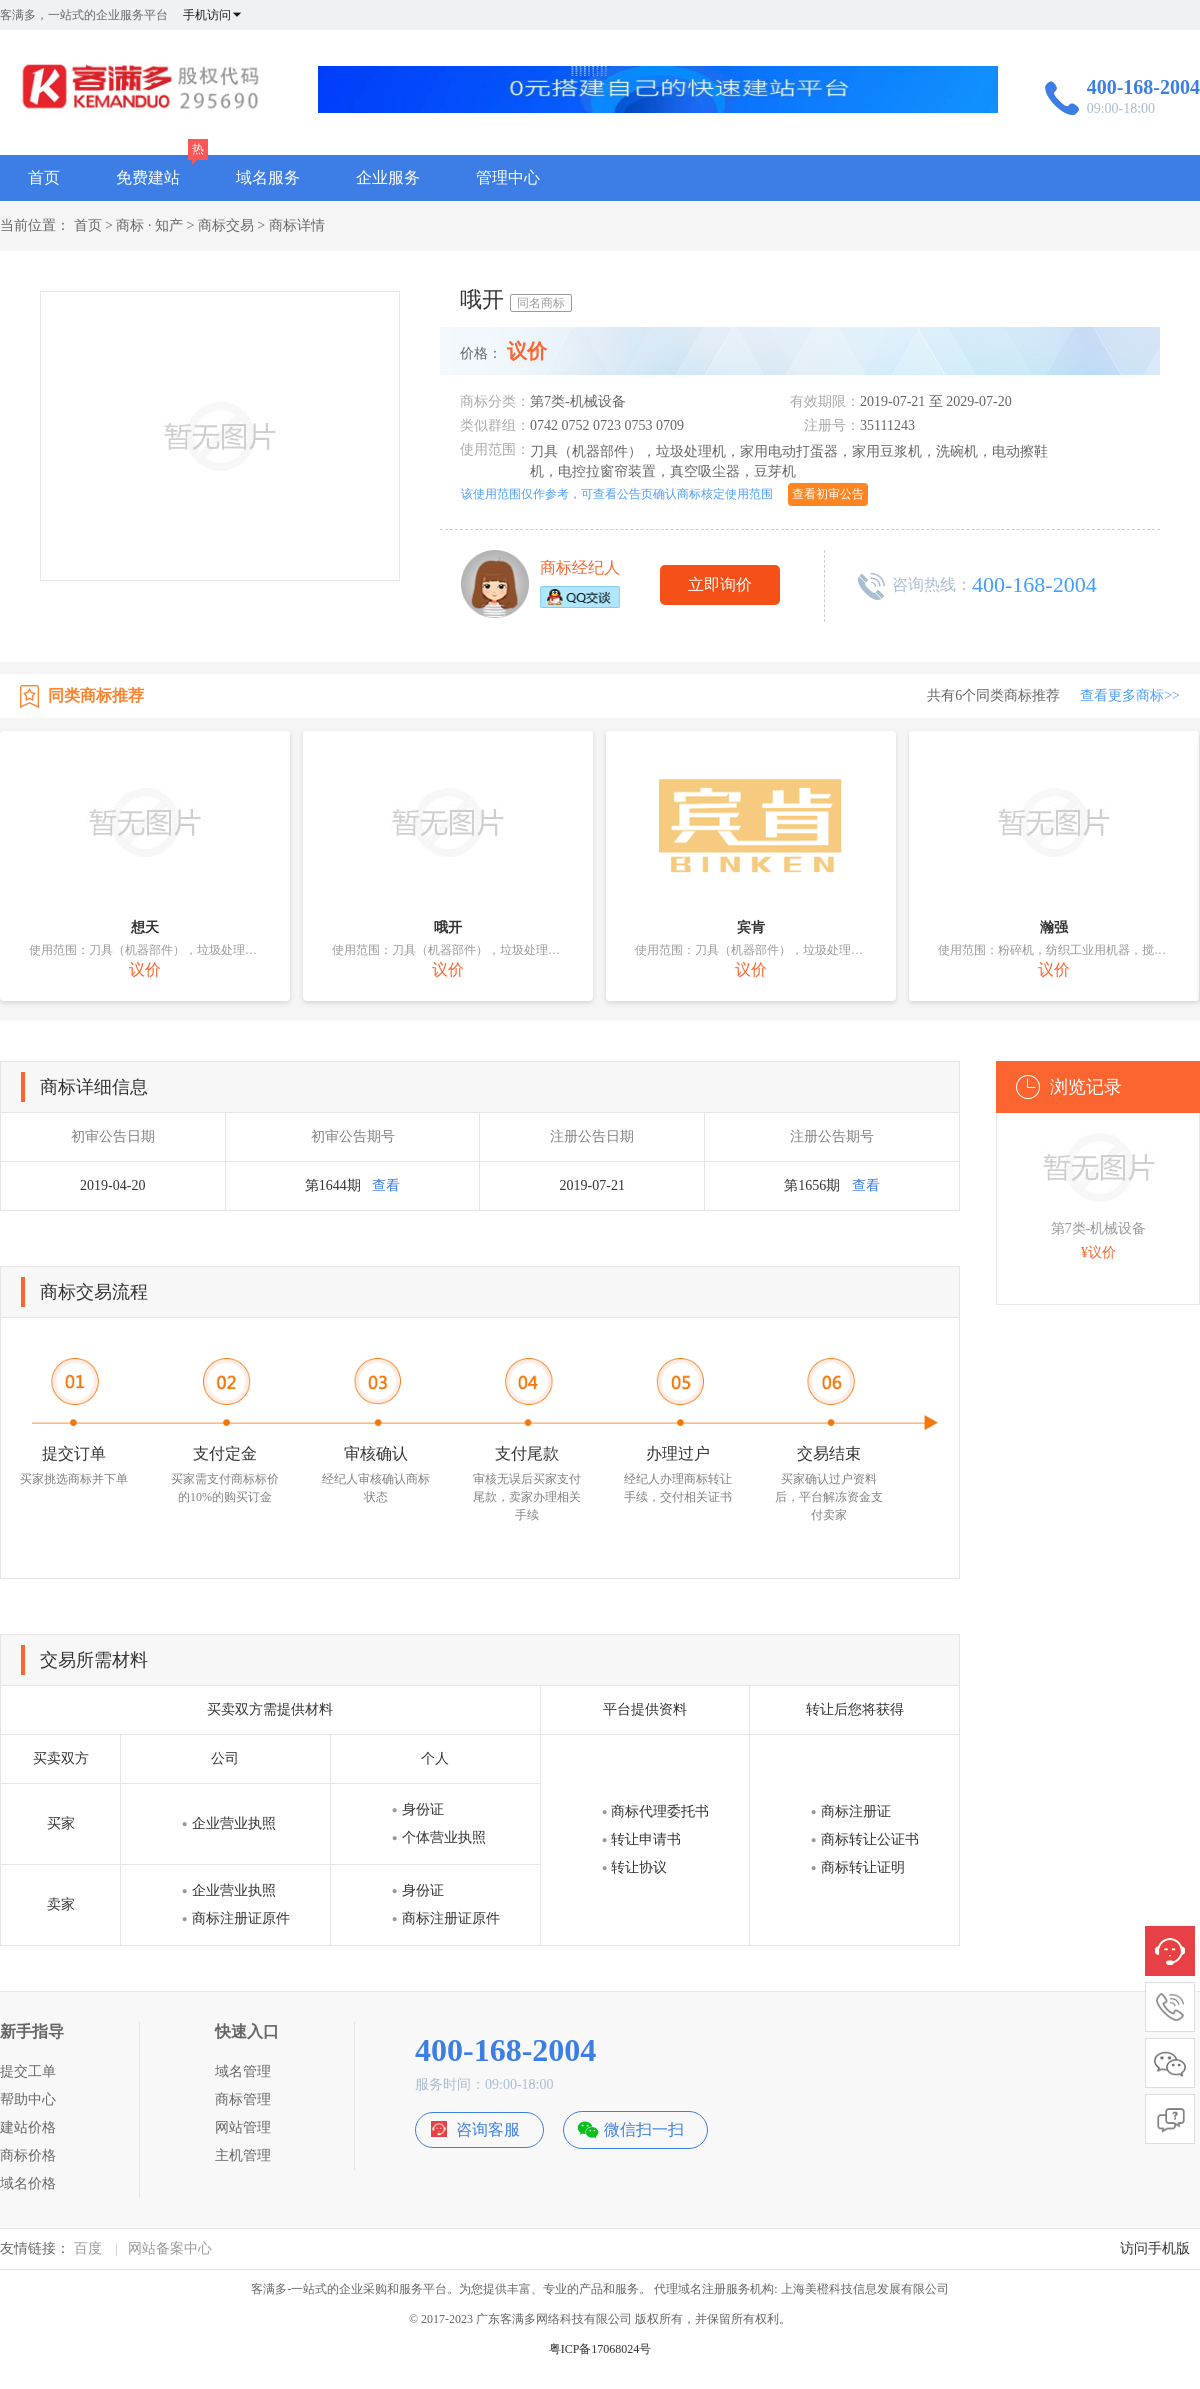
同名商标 (541, 303)
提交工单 (28, 2071)
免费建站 (148, 177)
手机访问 (213, 15)
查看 (386, 1185)
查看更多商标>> (1130, 695)
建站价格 (28, 2127)
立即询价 (720, 584)
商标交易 (226, 225)
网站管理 (243, 2127)
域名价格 (28, 2183)
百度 (88, 2248)
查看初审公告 (828, 494)
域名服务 (268, 177)
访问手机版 (1155, 2248)
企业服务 (388, 177)
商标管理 (243, 2099)
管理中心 (508, 177)
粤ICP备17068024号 (600, 2349)
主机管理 (243, 2155)
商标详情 (297, 225)
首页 (44, 177)
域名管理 (243, 2071)
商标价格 (28, 2155)
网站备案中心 (170, 2248)
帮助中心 (28, 2099)
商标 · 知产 (149, 225)
